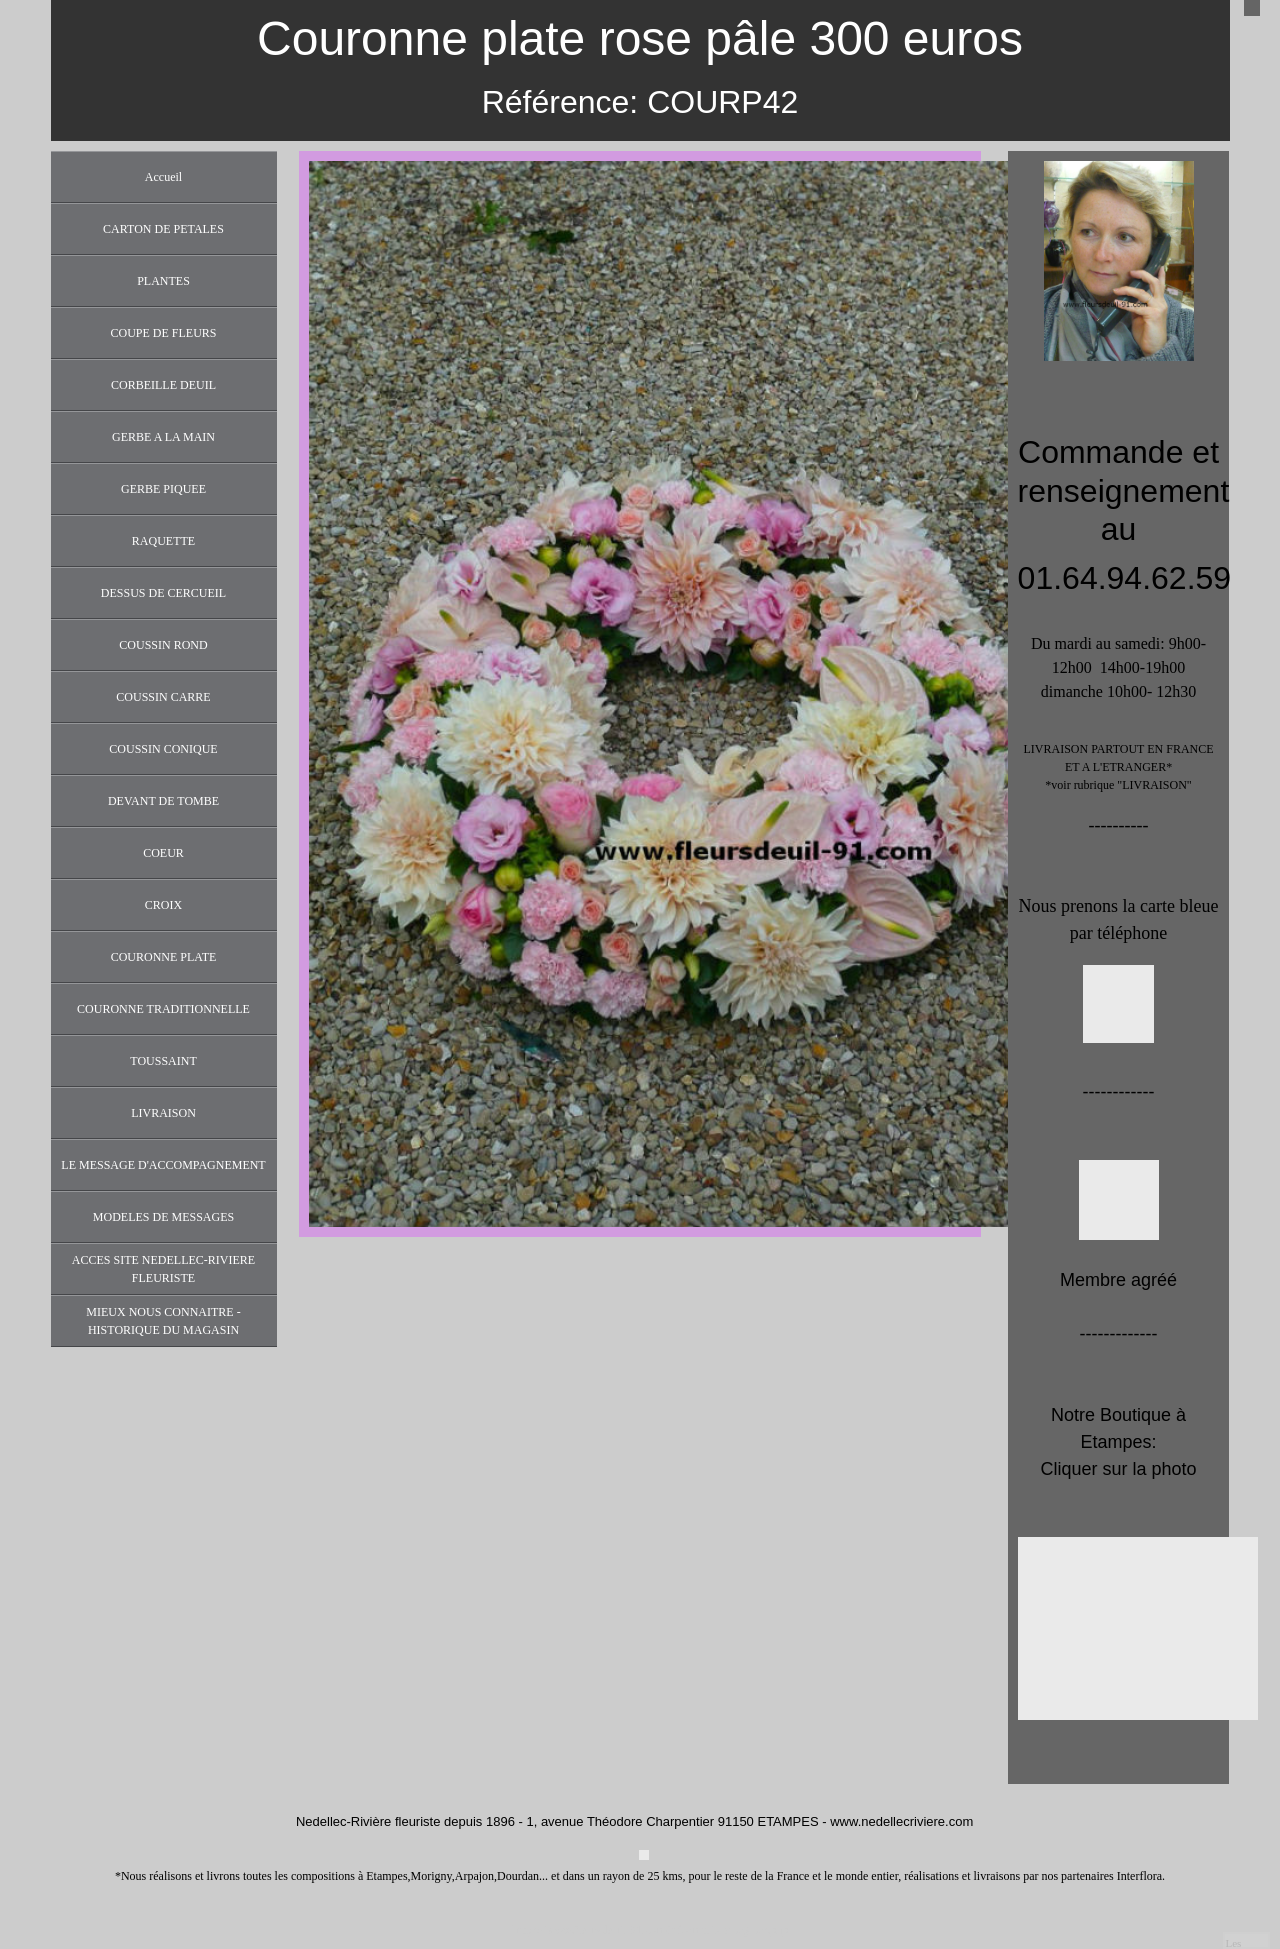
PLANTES (163, 281)
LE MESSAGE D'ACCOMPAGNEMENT (163, 1165)
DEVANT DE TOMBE (163, 801)
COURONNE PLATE (164, 957)
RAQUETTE (163, 541)
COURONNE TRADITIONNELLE (163, 1009)
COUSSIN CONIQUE (163, 749)
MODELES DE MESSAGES (163, 1217)
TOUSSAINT (163, 1061)
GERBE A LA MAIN (163, 437)
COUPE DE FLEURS (163, 333)
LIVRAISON (163, 1113)
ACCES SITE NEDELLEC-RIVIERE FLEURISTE (163, 1269)
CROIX (163, 905)
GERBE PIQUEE (163, 489)
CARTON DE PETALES (163, 229)
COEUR (163, 853)
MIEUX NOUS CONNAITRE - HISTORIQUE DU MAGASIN (163, 1321)
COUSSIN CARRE (163, 697)
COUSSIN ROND (163, 645)
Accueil (163, 177)
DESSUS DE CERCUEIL (163, 593)
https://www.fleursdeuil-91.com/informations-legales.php (651, 1930)
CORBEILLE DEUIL (163, 385)
